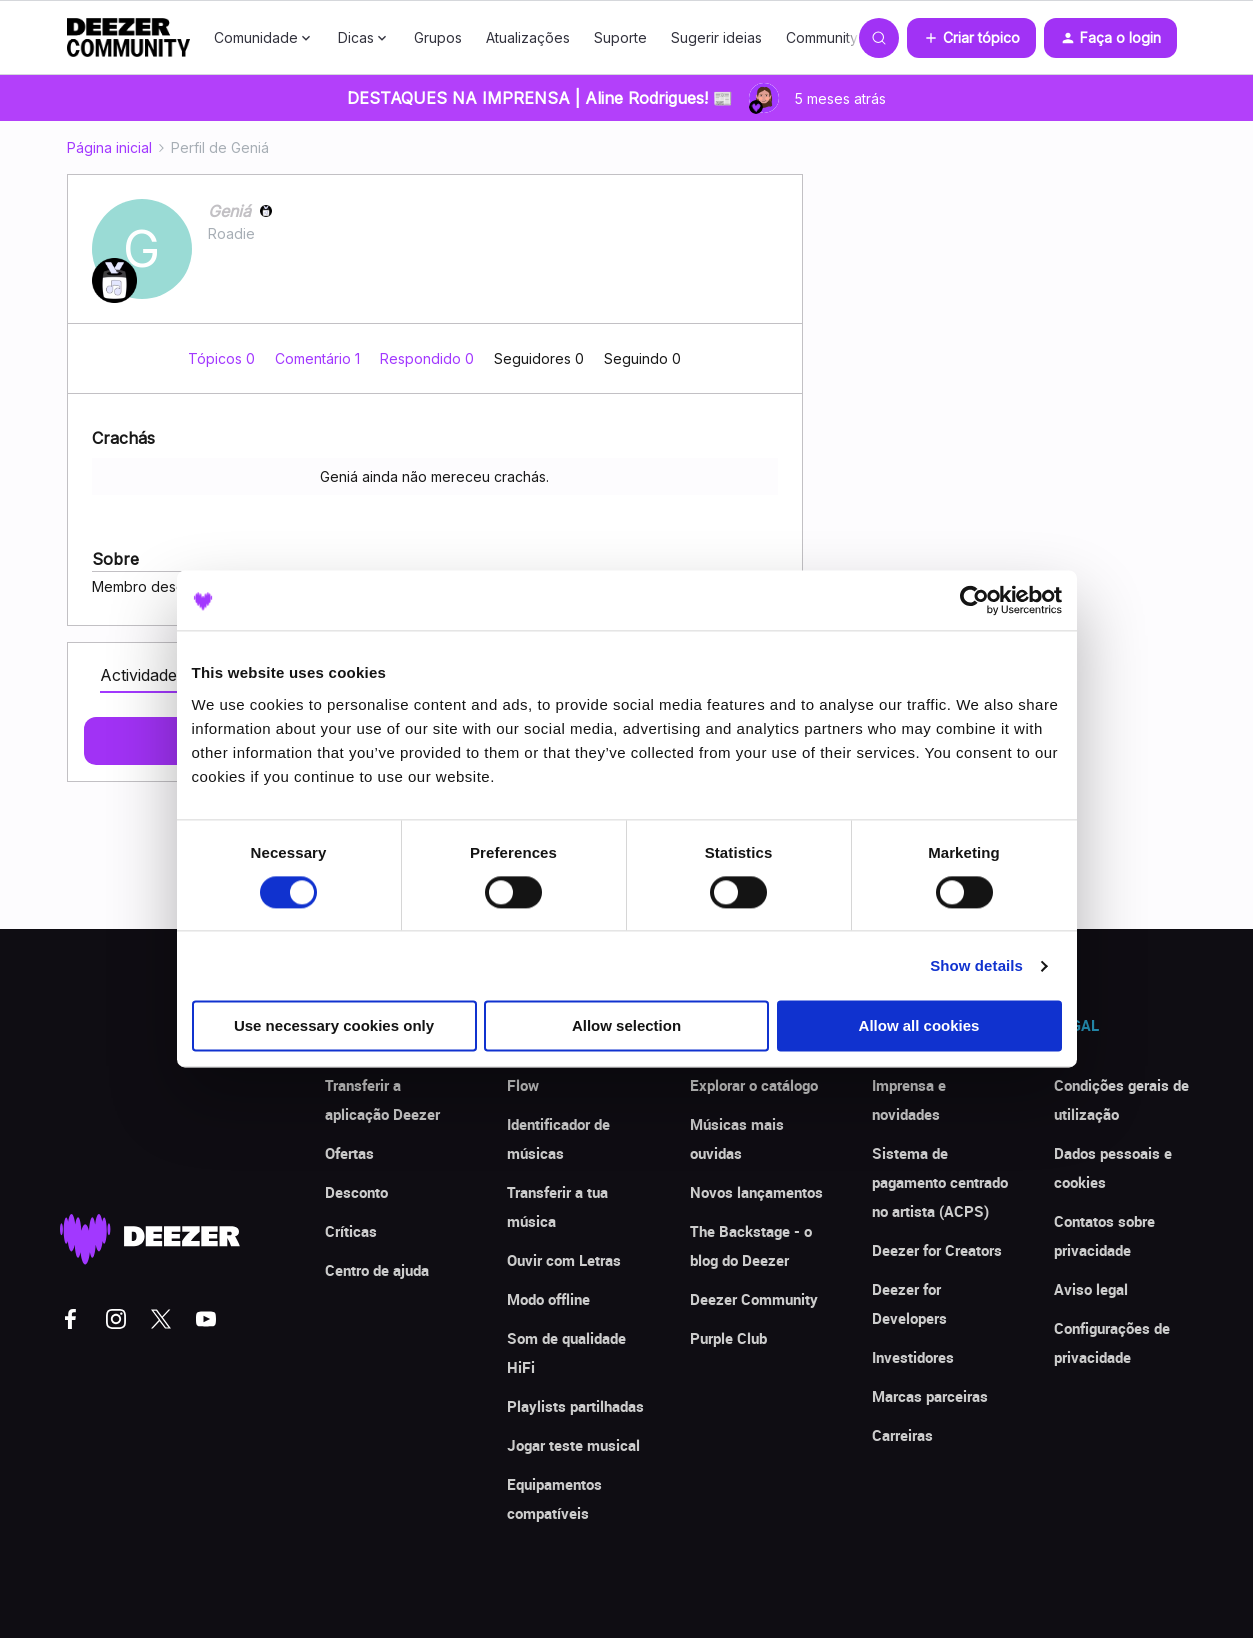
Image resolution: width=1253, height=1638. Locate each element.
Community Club (839, 37)
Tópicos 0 (223, 358)
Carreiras (902, 1435)
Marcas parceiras (930, 1396)
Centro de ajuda (377, 1270)
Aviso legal (1091, 1289)
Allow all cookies (919, 1026)
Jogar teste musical (573, 1445)
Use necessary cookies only (334, 1026)
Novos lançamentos (756, 1192)
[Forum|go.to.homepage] (129, 38)
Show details (976, 965)
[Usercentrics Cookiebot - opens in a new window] (974, 600)
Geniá (229, 211)
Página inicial (109, 147)
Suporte (620, 37)
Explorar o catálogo (754, 1085)
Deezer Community (754, 1299)
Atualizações (528, 37)
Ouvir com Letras (564, 1260)
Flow (523, 1085)
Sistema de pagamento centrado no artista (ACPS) (940, 1182)
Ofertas (349, 1153)
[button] (971, 38)
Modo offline (548, 1299)
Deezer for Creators (937, 1250)
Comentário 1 (319, 358)
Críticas (351, 1231)
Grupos (438, 37)
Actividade (138, 675)
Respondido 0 (429, 358)
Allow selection (626, 1026)
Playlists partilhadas (575, 1406)
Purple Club (728, 1338)
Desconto (356, 1192)
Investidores (913, 1357)
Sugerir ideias (716, 37)
